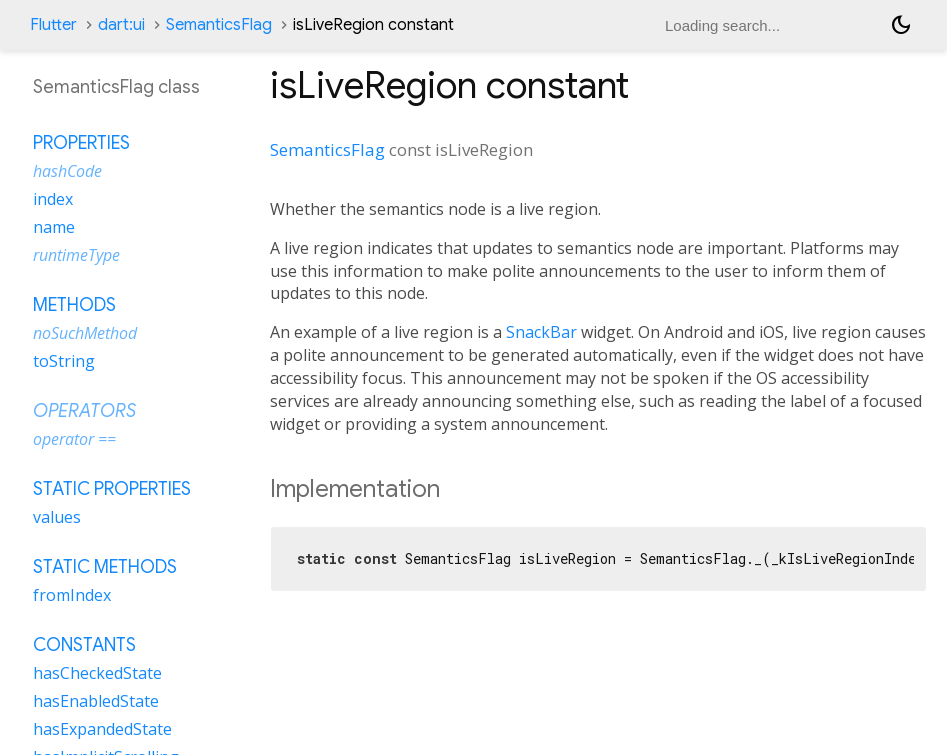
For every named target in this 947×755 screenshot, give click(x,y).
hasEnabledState (96, 701)
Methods (74, 305)
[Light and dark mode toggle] (901, 25)
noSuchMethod (85, 333)
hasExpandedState (102, 729)
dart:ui (121, 25)
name (54, 227)
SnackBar (541, 332)
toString (64, 361)
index (53, 199)
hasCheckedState (97, 673)
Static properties (112, 489)
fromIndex (72, 595)
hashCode (67, 171)
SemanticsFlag (219, 25)
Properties (81, 143)
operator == (74, 439)
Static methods (105, 567)
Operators (84, 411)
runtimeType (76, 255)
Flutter (53, 25)
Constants (84, 645)
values (57, 517)
